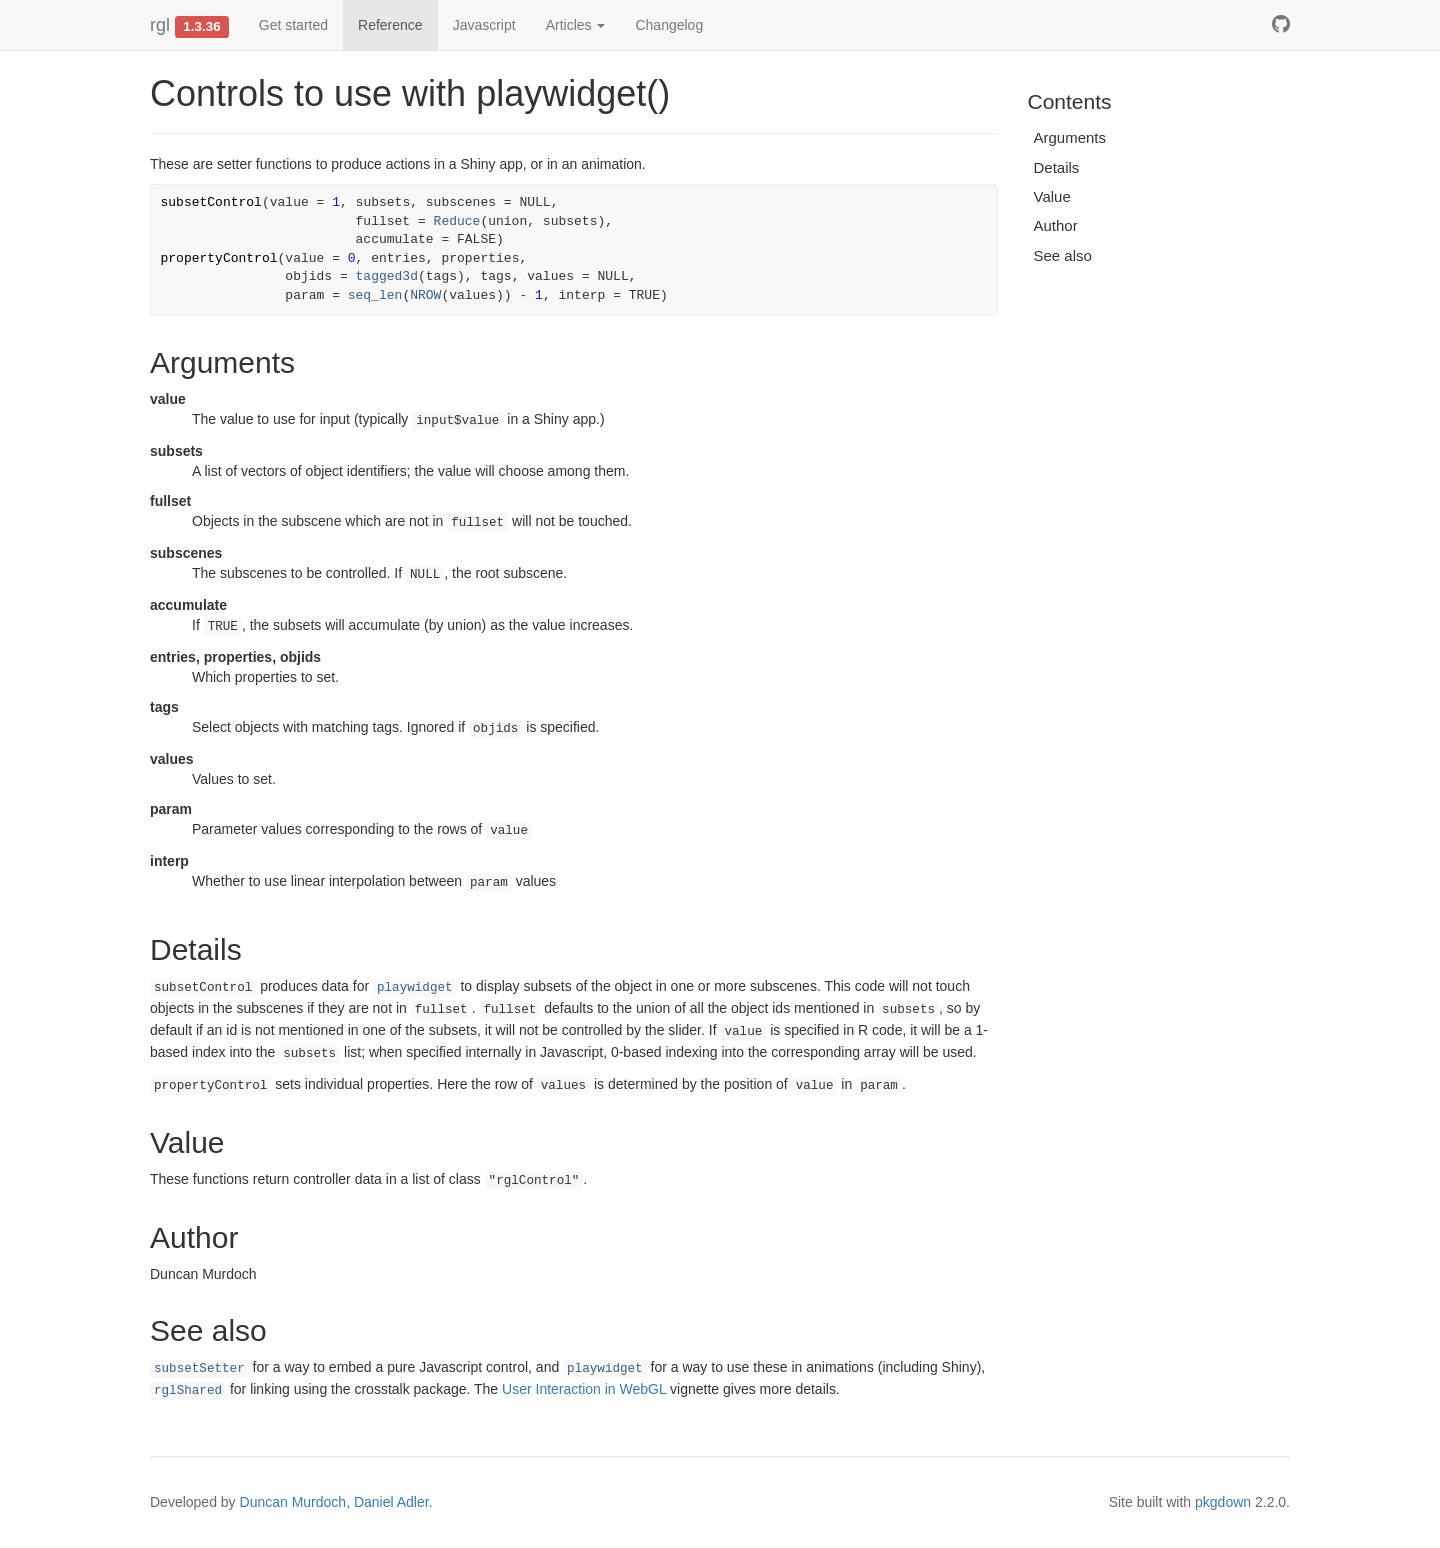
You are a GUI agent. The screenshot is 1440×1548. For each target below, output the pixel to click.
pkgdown (1223, 1502)
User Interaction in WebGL (584, 1389)
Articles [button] (576, 25)
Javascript (484, 25)
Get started (293, 25)
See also (1063, 255)
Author (1056, 225)
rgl (160, 25)
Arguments (1070, 137)
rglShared (188, 1391)
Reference (390, 25)
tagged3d (387, 276)
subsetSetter (199, 1369)
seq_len (375, 295)
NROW (425, 295)
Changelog (669, 25)
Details (1057, 167)
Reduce (457, 221)
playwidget (415, 988)
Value (1052, 196)
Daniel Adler (391, 1502)
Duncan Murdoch (293, 1502)
